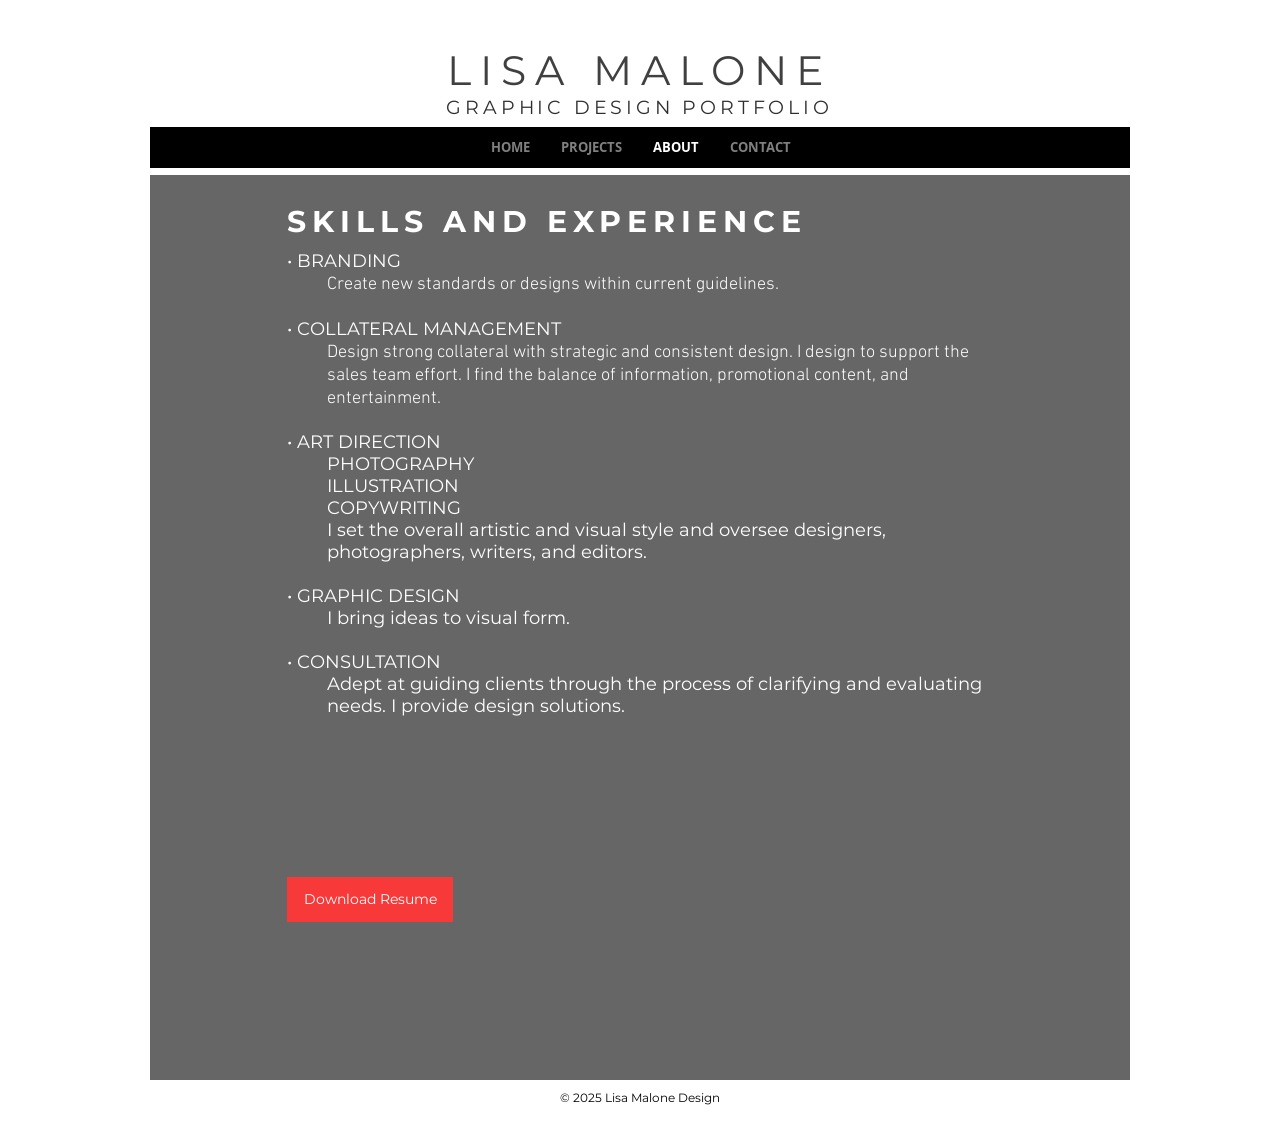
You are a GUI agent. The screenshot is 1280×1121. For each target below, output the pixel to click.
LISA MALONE (639, 70)
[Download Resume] (370, 899)
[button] (591, 147)
